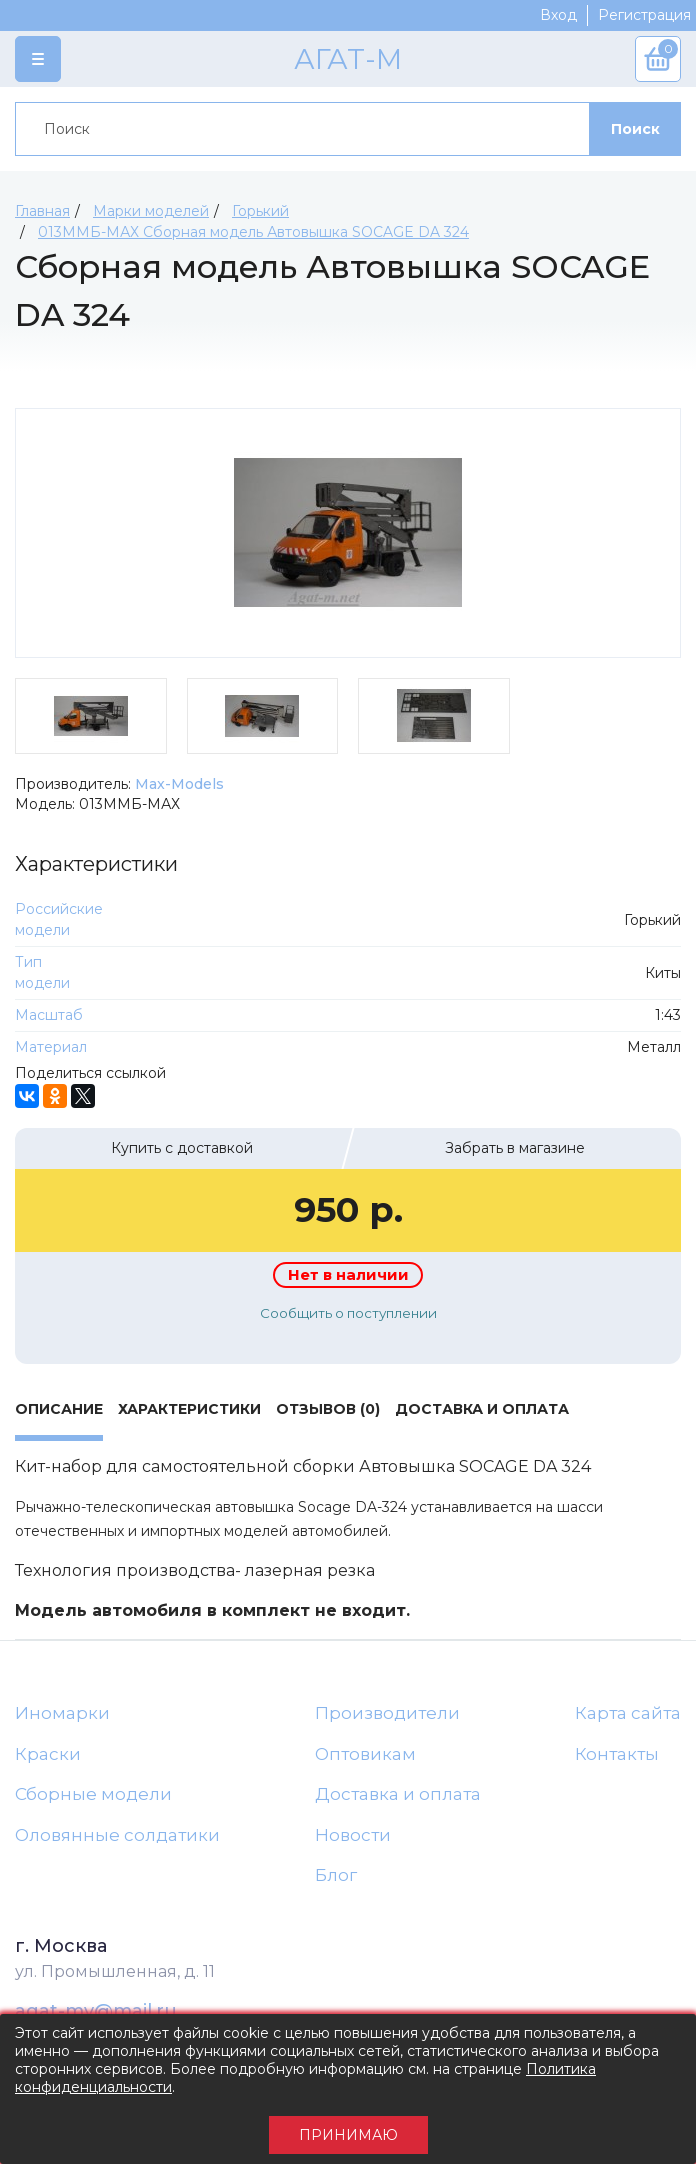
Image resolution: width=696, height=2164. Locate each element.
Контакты (617, 1754)
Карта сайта (628, 1713)
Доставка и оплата (398, 1794)
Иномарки (62, 1713)
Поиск (635, 129)
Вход (558, 15)
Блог (336, 1875)
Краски (48, 1754)
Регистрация (644, 15)
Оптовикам (365, 1754)
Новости (353, 1835)
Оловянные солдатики (117, 1835)
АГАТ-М (348, 59)
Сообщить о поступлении (348, 1313)
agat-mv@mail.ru (96, 2011)
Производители (387, 1713)
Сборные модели (93, 1794)
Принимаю (348, 2135)
